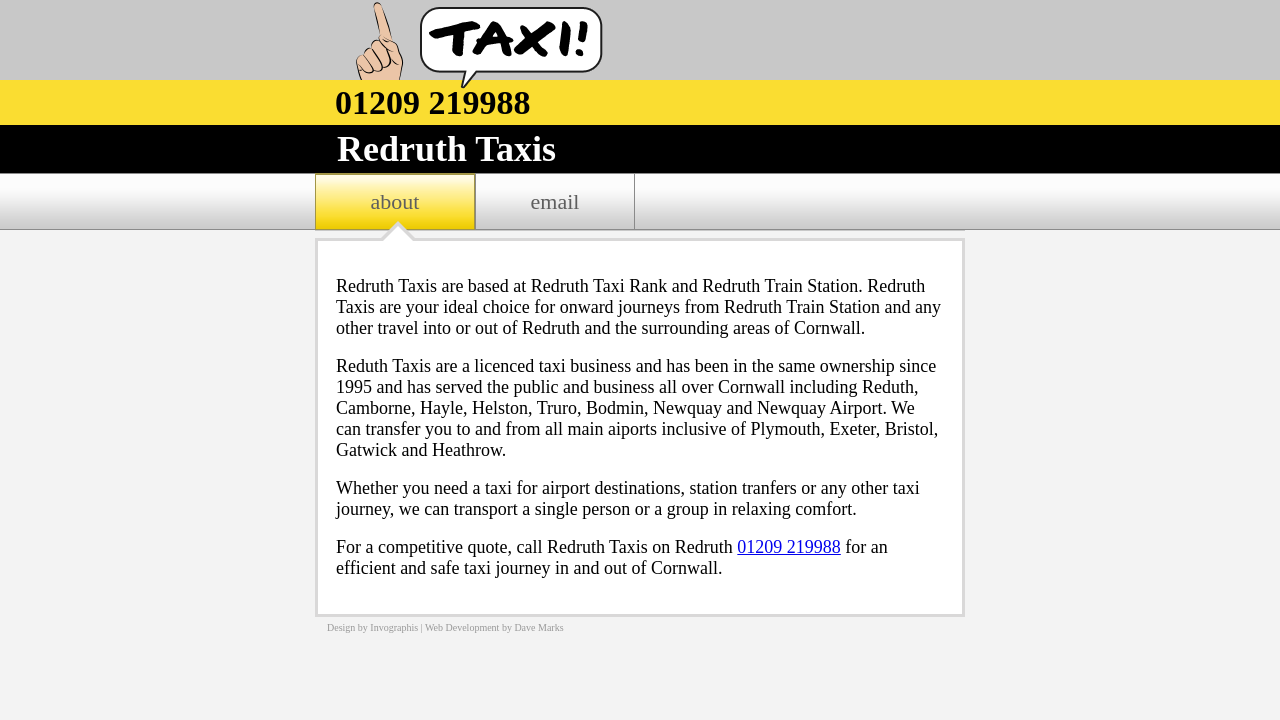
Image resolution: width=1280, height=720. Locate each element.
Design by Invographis (372, 627)
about (395, 201)
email (555, 201)
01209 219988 (789, 547)
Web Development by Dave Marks (494, 627)
